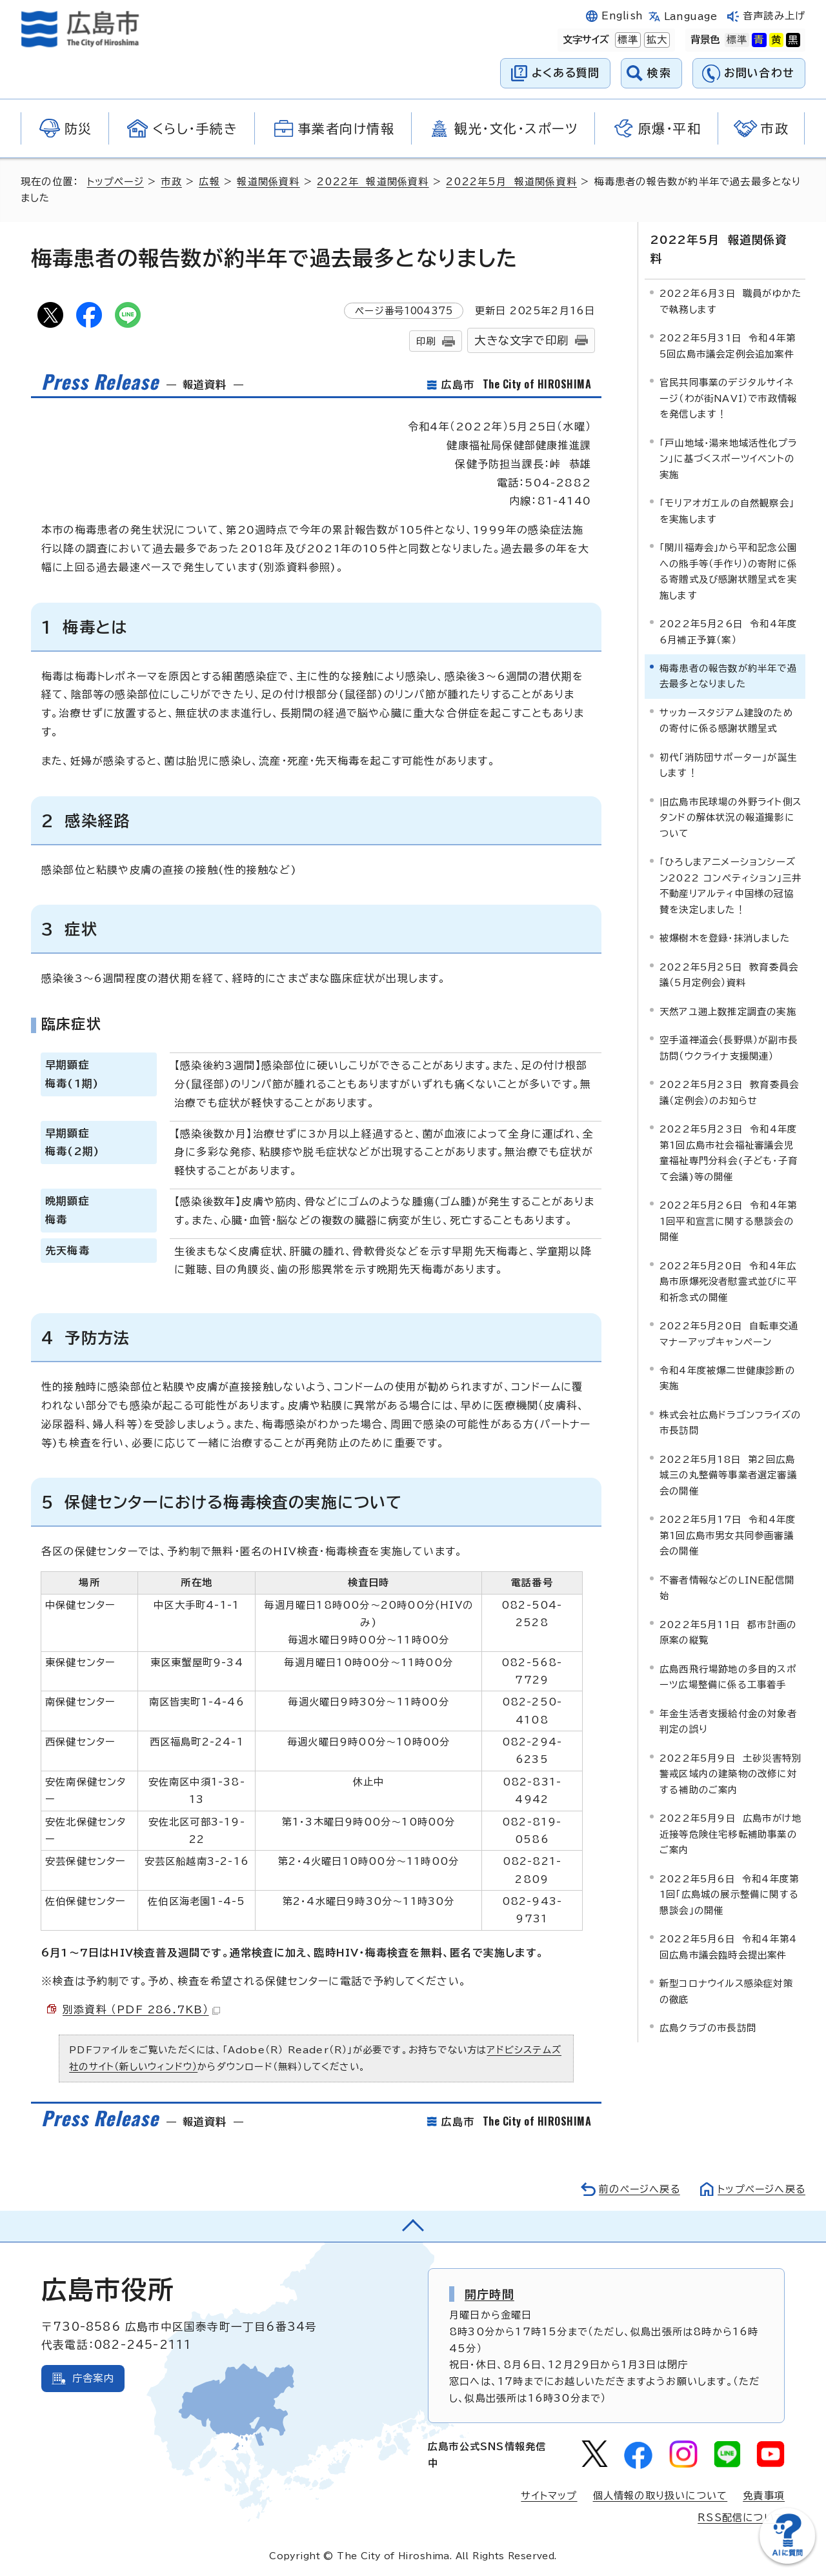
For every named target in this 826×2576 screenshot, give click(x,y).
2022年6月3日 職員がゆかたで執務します (730, 281)
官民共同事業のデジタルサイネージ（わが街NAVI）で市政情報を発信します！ (728, 378)
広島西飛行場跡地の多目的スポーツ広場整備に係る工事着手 (728, 1656)
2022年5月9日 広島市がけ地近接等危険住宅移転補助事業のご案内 (730, 1814)
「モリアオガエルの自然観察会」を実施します (727, 490)
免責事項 (764, 2496)
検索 (659, 72)
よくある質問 (565, 72)
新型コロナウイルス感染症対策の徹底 (726, 1971)
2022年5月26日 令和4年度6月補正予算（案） (728, 611)
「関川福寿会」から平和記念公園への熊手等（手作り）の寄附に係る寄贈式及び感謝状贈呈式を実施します (728, 551)
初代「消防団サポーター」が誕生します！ (728, 745)
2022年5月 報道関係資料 (514, 181)
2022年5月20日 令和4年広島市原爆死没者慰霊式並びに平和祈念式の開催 (728, 1261)
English (622, 16)
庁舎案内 (93, 2378)
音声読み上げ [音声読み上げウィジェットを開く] (774, 16)
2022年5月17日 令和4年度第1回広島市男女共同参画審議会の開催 (728, 1515)
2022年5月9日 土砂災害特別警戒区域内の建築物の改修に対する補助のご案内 (730, 1754)
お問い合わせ (759, 72)
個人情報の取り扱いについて (660, 2496)
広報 (211, 181)
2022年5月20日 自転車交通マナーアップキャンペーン (729, 1313)
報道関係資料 (270, 181)
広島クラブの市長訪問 (708, 2008)
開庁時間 (489, 2294)
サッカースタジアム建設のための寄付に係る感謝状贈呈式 (726, 700)
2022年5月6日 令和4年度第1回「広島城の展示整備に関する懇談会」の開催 (729, 1874)
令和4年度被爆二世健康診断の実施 (727, 1358)
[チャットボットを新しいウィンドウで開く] (787, 2561)
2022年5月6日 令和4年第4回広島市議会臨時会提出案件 (728, 1926)
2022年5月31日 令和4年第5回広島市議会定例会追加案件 (728, 326)
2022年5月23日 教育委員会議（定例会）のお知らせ (729, 1072)
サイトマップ (548, 2496)
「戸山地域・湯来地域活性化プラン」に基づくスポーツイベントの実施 (728, 438)
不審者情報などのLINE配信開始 (727, 1567)
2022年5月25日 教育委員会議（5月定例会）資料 (729, 954)
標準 (626, 40)
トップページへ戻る (760, 2189)
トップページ (116, 181)
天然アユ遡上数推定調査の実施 (728, 991)
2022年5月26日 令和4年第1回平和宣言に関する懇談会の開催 (728, 1201)
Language (691, 16)
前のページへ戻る (636, 2189)
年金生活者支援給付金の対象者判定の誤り (728, 1701)
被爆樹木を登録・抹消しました (725, 918)
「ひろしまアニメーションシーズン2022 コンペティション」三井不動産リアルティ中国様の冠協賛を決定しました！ (730, 866)
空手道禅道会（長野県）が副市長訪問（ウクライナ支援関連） (729, 1028)
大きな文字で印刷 (521, 340)
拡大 (655, 40)
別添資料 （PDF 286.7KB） (142, 2009)
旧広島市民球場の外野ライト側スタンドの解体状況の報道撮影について (730, 797)
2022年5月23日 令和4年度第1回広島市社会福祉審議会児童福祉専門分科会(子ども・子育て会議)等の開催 (729, 1132)
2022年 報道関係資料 (375, 181)
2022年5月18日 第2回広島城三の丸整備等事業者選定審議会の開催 (728, 1455)
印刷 (426, 341)
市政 (173, 181)
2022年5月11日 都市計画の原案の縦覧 (728, 1612)
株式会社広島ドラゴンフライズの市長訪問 (730, 1402)
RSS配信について (741, 2517)
